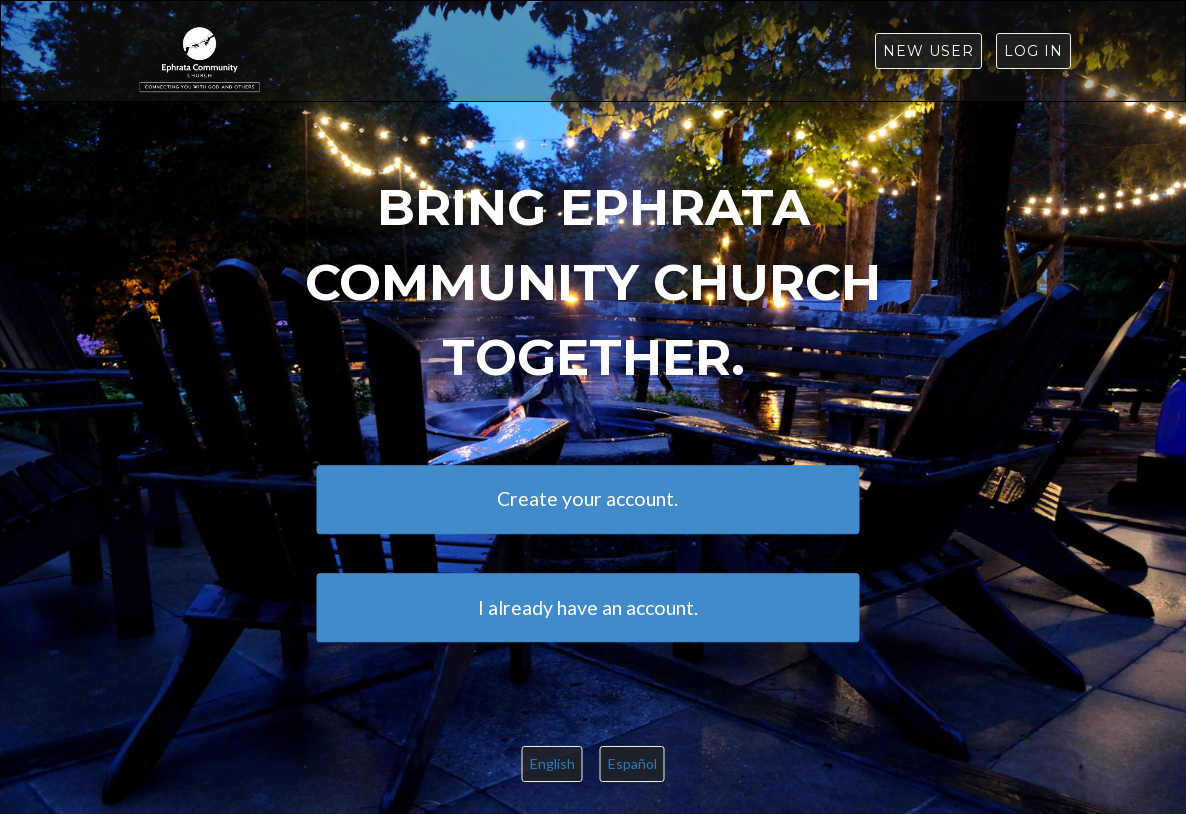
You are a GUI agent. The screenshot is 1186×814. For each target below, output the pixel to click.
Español (632, 763)
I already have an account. (588, 607)
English (552, 763)
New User (928, 51)
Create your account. (587, 499)
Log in (1033, 51)
